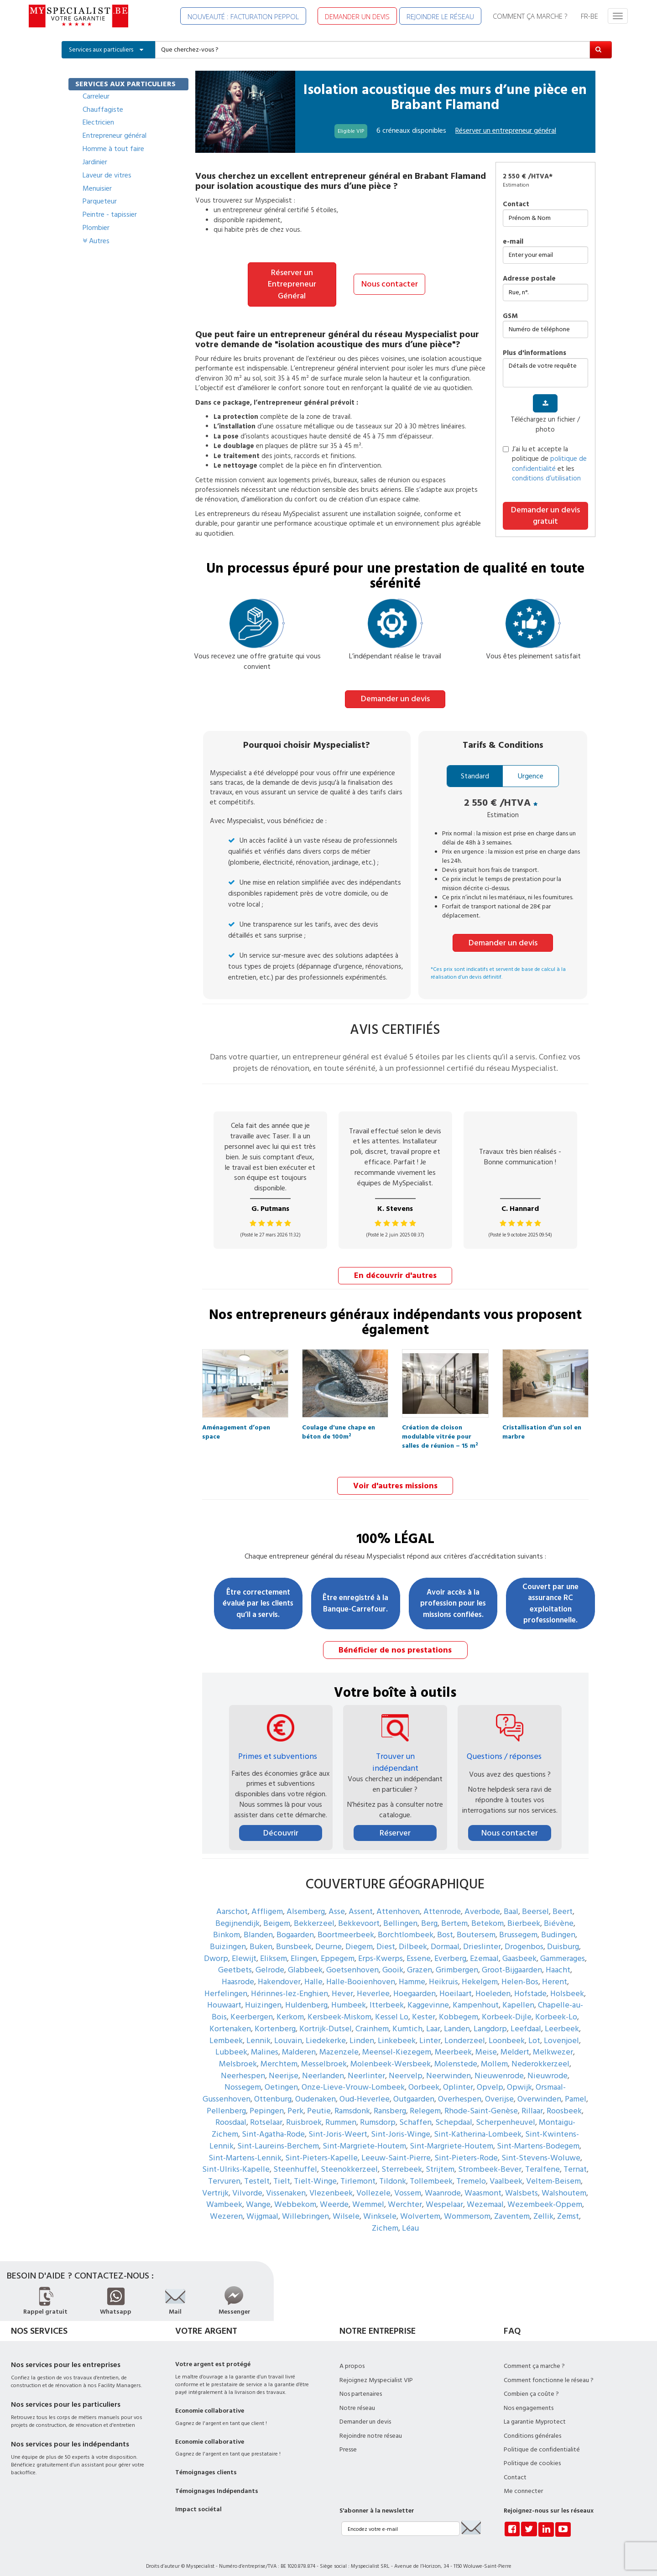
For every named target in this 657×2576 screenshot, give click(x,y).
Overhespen (459, 2090)
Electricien (98, 122)
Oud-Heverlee (364, 2090)
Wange (258, 2196)
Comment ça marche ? (534, 2358)
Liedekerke (326, 2032)
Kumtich (407, 2020)
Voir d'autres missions (395, 1478)
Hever (342, 1985)
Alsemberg (306, 1903)
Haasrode (238, 1973)
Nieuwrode (547, 2067)
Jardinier (95, 162)
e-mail (513, 241)
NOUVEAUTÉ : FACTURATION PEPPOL (243, 16)
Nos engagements (528, 2399)
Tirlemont (357, 2173)
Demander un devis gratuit (545, 515)
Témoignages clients (206, 2464)
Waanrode (443, 2184)
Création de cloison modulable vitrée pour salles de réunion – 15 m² (440, 1423)
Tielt (281, 2173)
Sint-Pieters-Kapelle (321, 2149)
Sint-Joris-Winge (400, 2126)
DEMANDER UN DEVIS (357, 16)
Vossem (407, 2184)
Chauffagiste (103, 109)
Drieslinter (482, 1938)
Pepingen (267, 2102)
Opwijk (519, 2079)
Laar (433, 2020)
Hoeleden (493, 1985)
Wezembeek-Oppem (544, 2196)
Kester (423, 2009)
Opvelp (490, 2079)
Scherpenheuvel (505, 2114)
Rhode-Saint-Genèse (481, 2102)
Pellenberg (226, 2102)
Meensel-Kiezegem (396, 2044)
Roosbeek (564, 2102)
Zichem (385, 2220)
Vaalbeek (506, 2173)
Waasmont (482, 2184)
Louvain (288, 2032)
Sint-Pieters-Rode (466, 2149)
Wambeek (224, 2196)
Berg (429, 1915)
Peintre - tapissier (110, 214)
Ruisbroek (304, 2114)
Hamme (412, 1973)
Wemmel (368, 2196)
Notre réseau (357, 2399)
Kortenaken (230, 2020)
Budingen (558, 1927)
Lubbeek (231, 2044)
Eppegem (338, 1950)
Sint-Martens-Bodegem (538, 2137)
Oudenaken (315, 2090)
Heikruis (443, 1973)
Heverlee (373, 1985)
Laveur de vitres (107, 175)
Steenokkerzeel (349, 2161)
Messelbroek (324, 2055)
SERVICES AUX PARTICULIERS (125, 84)
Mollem (494, 2055)
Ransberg (390, 2102)
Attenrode (442, 1903)
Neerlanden (323, 2067)
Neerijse (283, 2067)
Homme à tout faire (113, 149)
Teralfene (542, 2161)
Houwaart (224, 1997)
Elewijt (244, 1950)
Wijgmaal (262, 2208)
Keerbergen (251, 2009)
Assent (361, 1903)
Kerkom (290, 2009)
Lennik (258, 2032)
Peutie (319, 2102)
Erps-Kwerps (380, 1950)
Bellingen (400, 1915)
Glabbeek (305, 1962)
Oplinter (458, 2079)
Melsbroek (238, 2055)
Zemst (568, 2208)
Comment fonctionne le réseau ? (549, 2372)
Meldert (515, 2044)
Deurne (328, 1938)
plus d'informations (534, 353)
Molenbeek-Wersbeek (390, 2055)
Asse (336, 1903)
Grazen (419, 1962)
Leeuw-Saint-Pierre (396, 2149)
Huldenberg (306, 1997)
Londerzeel (464, 2032)
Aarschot (232, 1903)
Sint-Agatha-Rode (273, 2126)
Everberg (450, 1950)
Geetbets (235, 1962)
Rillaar (532, 2102)
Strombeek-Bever (489, 2161)
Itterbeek (387, 1997)
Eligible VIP (351, 131)
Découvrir (280, 1824)
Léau (410, 2220)
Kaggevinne (428, 1997)
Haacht (558, 1962)
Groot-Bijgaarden (512, 1962)
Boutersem (476, 1927)
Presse (348, 2441)
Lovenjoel (561, 2032)
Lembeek (226, 2032)
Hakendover (279, 1973)
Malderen (299, 2044)
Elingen (304, 1950)
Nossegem (242, 2079)
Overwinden (539, 2090)
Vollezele (373, 2184)
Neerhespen (243, 2067)
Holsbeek (567, 1985)
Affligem (267, 1903)
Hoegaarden (414, 1985)
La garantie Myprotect (535, 2414)
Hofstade (530, 1985)
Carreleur (96, 96)
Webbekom (295, 2196)
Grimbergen (457, 1962)
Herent (554, 1973)
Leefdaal (526, 2020)
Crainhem (372, 2020)
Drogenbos (524, 1938)
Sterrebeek (401, 2161)
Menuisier (97, 188)
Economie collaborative (209, 2403)
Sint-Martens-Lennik (245, 2149)
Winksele (379, 2208)
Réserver (395, 1824)
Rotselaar (266, 2114)
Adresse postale (529, 278)
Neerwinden (448, 2067)
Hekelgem (480, 1973)
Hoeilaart (455, 1985)
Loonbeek (507, 2032)
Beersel (535, 1903)
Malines (264, 2044)
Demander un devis (395, 693)
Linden (361, 2032)
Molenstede (455, 2055)
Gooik (392, 1962)
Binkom (226, 1927)
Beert (563, 1903)
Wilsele (346, 2208)
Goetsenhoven (352, 1962)
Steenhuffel (295, 2161)
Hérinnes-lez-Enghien (289, 1985)
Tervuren (224, 2173)
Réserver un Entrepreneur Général (292, 278)
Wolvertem (420, 2208)
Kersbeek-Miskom (339, 2009)
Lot (534, 2032)
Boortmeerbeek (346, 1927)
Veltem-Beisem (553, 2173)
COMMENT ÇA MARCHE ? (530, 16)
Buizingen (228, 1938)
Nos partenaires (360, 2386)
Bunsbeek (294, 1938)
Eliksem (273, 1950)
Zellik (543, 2208)
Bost (445, 1927)
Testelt (257, 2173)
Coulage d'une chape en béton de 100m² (338, 1423)
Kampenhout (476, 1997)
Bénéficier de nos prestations (395, 1642)
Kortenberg (275, 2020)
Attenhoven (398, 1903)
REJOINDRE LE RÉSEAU (440, 16)
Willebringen (305, 2208)
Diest (385, 1938)
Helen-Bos (519, 1973)
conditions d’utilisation (546, 478)
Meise (486, 2044)
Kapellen (518, 1997)
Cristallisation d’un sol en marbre (541, 1423)
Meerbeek (453, 2044)
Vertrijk (215, 2184)
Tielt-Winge (315, 2173)
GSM (510, 316)
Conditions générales (532, 2427)
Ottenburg (273, 2090)
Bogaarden (295, 1927)
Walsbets (521, 2184)
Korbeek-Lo (556, 2009)
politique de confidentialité (549, 463)
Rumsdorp (378, 2114)
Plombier (96, 228)
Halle (313, 1973)
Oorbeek (423, 2079)
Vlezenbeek (331, 2184)
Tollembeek (431, 2173)
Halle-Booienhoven (360, 1973)
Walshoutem (564, 2184)
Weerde (334, 2196)
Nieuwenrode (499, 2067)
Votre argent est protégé (212, 2356)
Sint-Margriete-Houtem (364, 2137)
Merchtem (279, 2055)
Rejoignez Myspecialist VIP (376, 2372)
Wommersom (467, 2208)
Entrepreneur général (114, 135)
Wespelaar (444, 2196)
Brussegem (518, 1927)
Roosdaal (230, 2114)
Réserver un (505, 130)
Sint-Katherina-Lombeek (477, 2126)
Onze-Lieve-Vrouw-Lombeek (353, 2079)
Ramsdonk (352, 2102)
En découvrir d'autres (395, 1268)
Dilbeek (413, 1938)
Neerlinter (366, 2067)
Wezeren (226, 2208)
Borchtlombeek (405, 1927)
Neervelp (405, 2067)
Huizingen (263, 1997)
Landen (457, 2020)
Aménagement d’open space (236, 1423)
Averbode (482, 1903)
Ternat (575, 2161)
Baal (511, 1903)
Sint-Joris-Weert (337, 2126)
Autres (96, 241)
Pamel (575, 2090)
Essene (419, 1950)
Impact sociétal (198, 2501)
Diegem (359, 1938)
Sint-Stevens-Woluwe (540, 2149)
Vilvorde (247, 2184)
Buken (261, 1938)
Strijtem (440, 2161)
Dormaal (445, 1938)
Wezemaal (485, 2196)
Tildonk (392, 2173)
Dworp (216, 1950)
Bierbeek (523, 1915)
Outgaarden (413, 2090)
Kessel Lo (391, 2009)
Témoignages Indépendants (216, 2482)
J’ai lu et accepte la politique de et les (545, 463)
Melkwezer (553, 2044)
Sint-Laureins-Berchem (278, 2137)
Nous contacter (389, 277)
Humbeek (348, 1997)
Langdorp (490, 2020)
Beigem (276, 1915)
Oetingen (281, 2079)
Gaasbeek (519, 1950)
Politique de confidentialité (542, 2441)
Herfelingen (225, 1985)
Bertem (454, 1915)
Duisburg (563, 1938)
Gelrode (270, 1962)
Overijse (499, 2090)
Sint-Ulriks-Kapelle (236, 2161)
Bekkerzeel (314, 1915)
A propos (352, 2358)
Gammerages (562, 1950)
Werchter (405, 2196)
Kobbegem (458, 2009)
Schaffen (415, 2114)
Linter (430, 2032)
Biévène (559, 1915)
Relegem (425, 2102)
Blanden (258, 1927)
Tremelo (471, 2173)
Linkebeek (397, 2032)
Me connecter (523, 2483)
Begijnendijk (237, 1915)
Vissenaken (286, 2184)
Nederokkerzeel (540, 2055)
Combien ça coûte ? (531, 2386)
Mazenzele (339, 2044)
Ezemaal (484, 1950)
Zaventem (512, 2208)
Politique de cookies (532, 2455)
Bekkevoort (359, 1915)
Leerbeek (562, 2020)
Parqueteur (100, 201)
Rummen (340, 2114)
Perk (295, 2102)
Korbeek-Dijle (507, 2009)
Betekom (487, 1915)
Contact (516, 204)
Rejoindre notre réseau (370, 2427)
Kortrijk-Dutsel (325, 2020)
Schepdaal (453, 2114)
